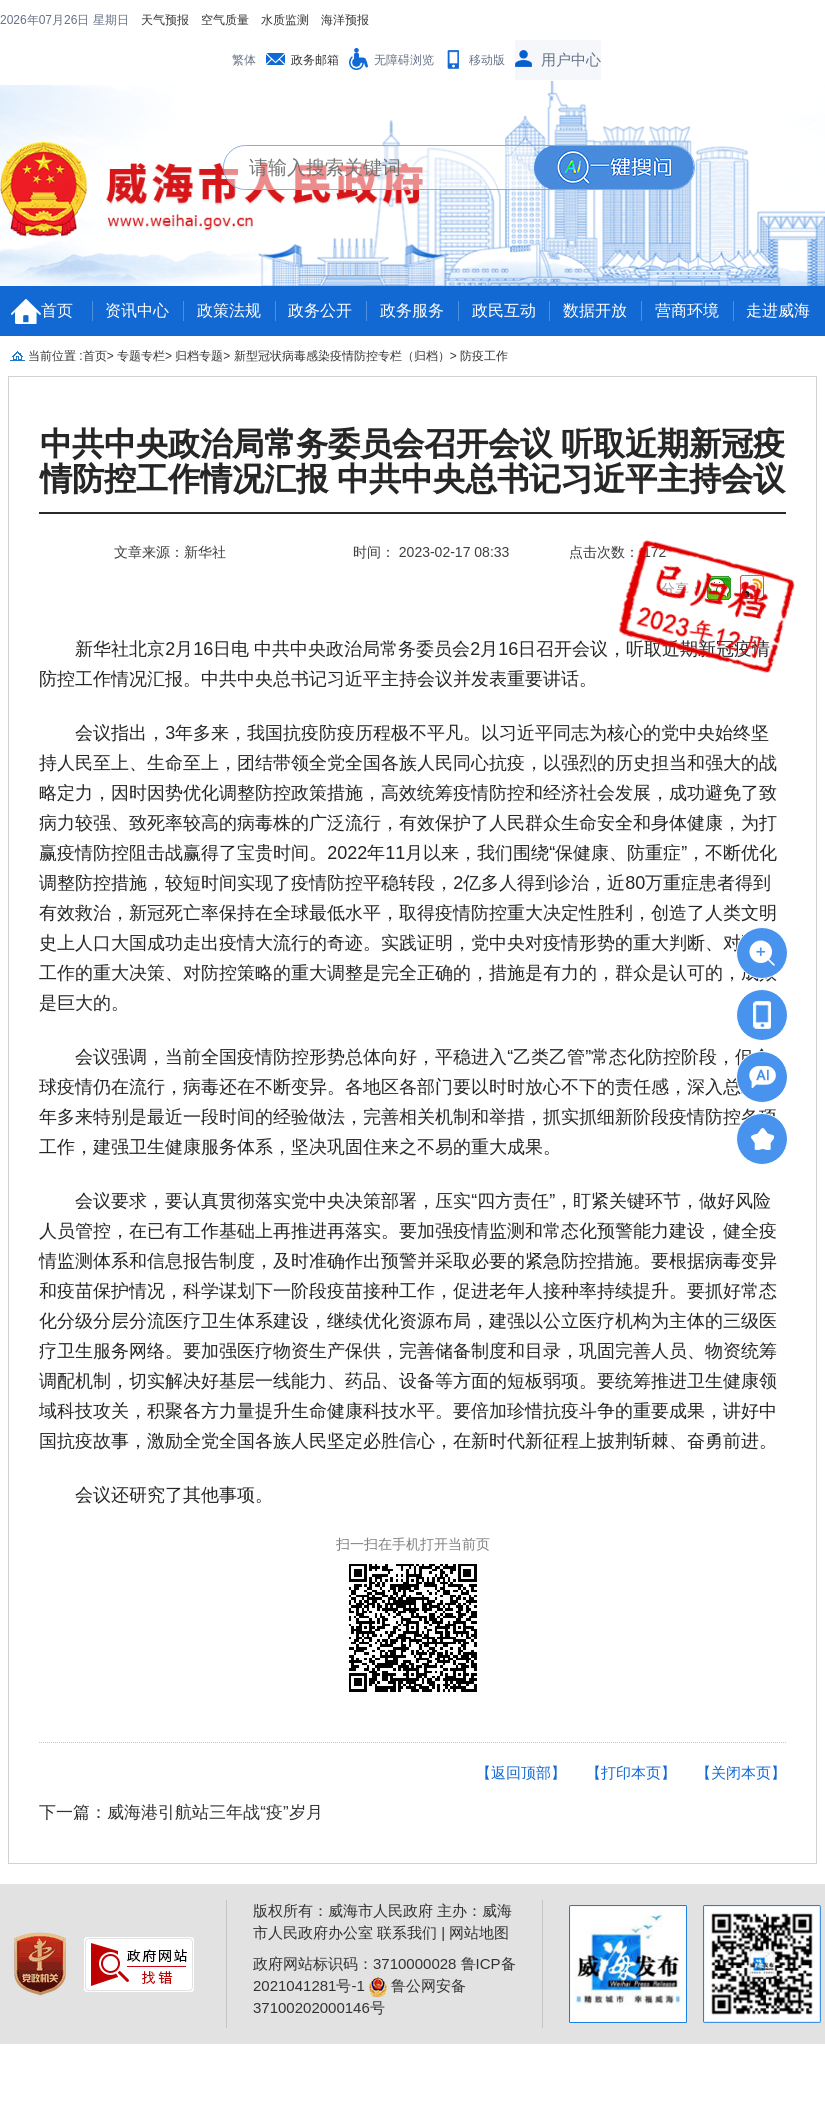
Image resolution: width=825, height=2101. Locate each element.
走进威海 (778, 310)
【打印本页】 (631, 1772)
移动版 (487, 60)
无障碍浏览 (404, 60)
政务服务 (412, 310)
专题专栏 (141, 356)
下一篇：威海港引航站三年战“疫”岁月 (180, 1812)
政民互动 (504, 310)
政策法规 (229, 310)
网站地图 (479, 1932)
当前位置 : (55, 356)
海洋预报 (216, 20)
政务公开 (320, 310)
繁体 (244, 60)
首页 (57, 310)
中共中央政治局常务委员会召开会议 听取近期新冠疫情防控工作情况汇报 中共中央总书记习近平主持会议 (412, 462)
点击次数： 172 (617, 552)
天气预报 (36, 20)
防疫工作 (484, 356)
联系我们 (407, 1932)
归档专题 (199, 356)
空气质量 (96, 20)
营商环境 (687, 310)
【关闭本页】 (741, 1772)
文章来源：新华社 (170, 552)
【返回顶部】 (521, 1772)
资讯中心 (137, 310)
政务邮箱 (315, 60)
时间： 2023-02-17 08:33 (431, 552)
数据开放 (595, 310)
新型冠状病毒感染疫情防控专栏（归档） (342, 356)
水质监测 (156, 20)
